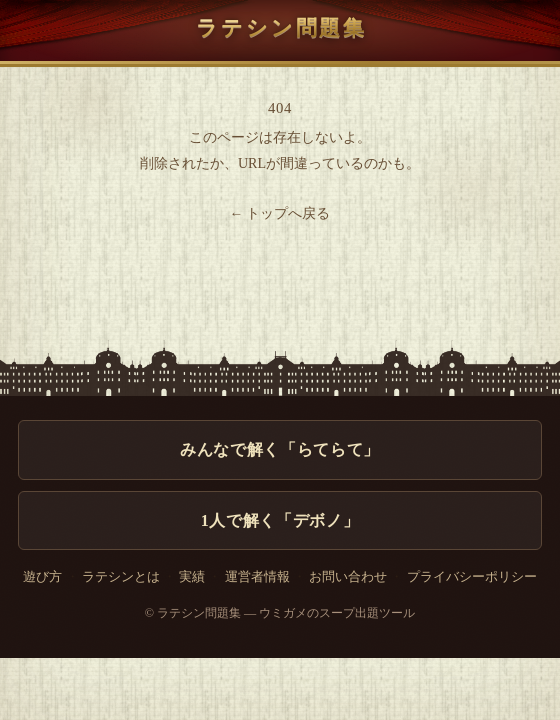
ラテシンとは (121, 577)
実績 (192, 577)
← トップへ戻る (280, 213)
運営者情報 (257, 577)
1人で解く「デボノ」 (280, 520)
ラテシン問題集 (280, 28)
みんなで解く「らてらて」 (280, 449)
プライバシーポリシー (472, 577)
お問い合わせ (348, 577)
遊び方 (42, 577)
